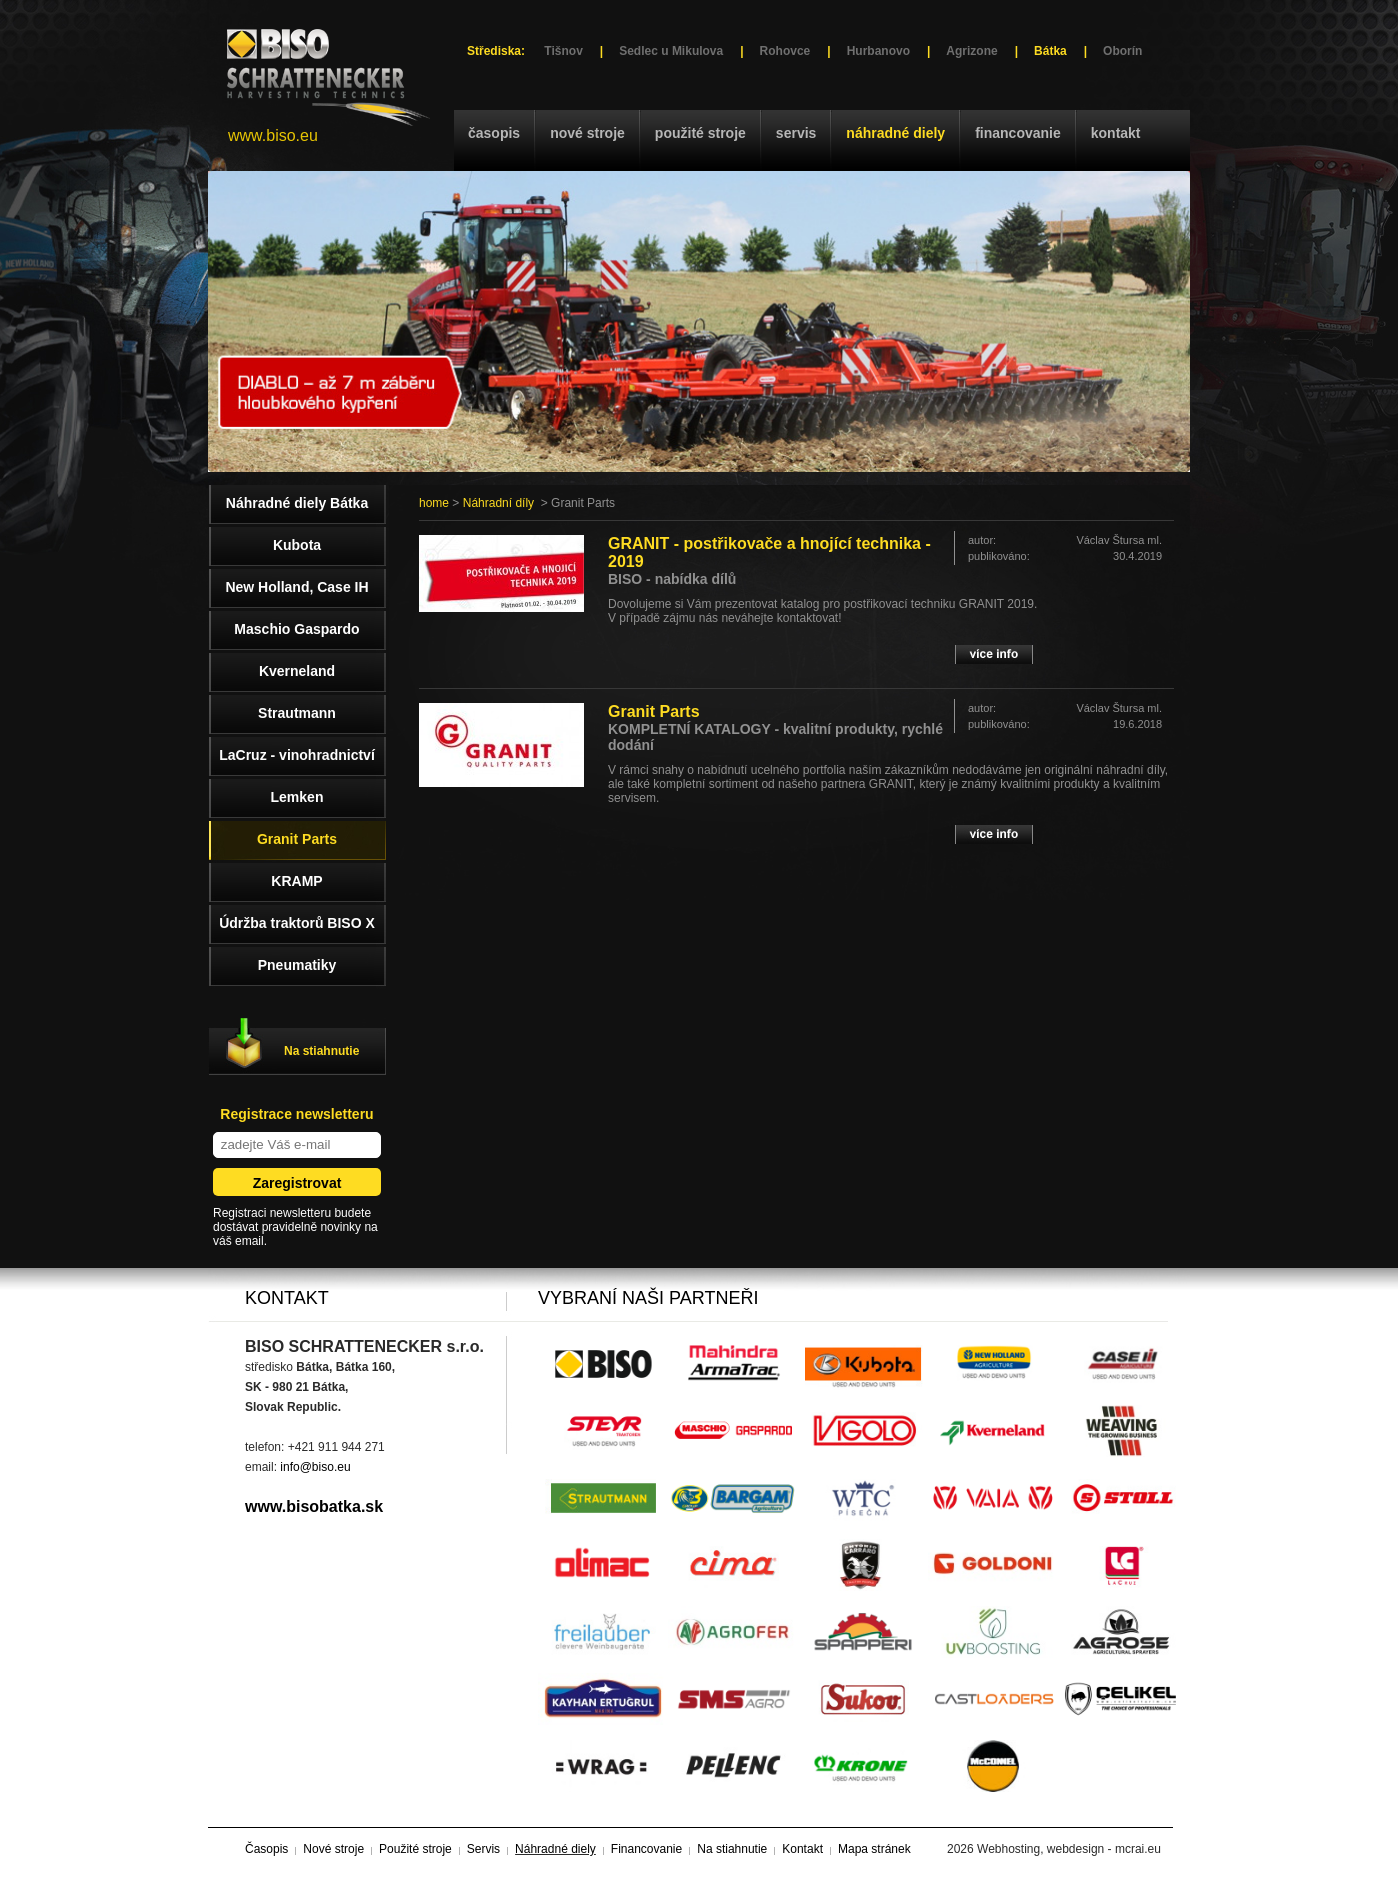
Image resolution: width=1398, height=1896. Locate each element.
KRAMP (296, 881)
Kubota (297, 545)
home (434, 503)
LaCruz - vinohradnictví (297, 755)
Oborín (1122, 51)
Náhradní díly (498, 503)
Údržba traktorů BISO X (297, 923)
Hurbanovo (878, 51)
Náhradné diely (895, 133)
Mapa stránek (874, 1849)
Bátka (1050, 51)
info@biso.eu (315, 1467)
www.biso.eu (273, 135)
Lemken (297, 797)
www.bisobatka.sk (314, 1506)
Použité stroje (700, 133)
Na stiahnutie (321, 1051)
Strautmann (297, 713)
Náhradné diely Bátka (297, 503)
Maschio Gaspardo (296, 629)
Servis (796, 133)
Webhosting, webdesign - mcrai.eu (1069, 1849)
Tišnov (563, 51)
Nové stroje (587, 133)
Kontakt (1116, 133)
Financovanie (1018, 133)
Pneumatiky (297, 965)
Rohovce (785, 51)
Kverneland (297, 671)
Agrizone (971, 51)
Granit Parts (654, 711)
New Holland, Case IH (296, 587)
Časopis (494, 133)
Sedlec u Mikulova (671, 51)
